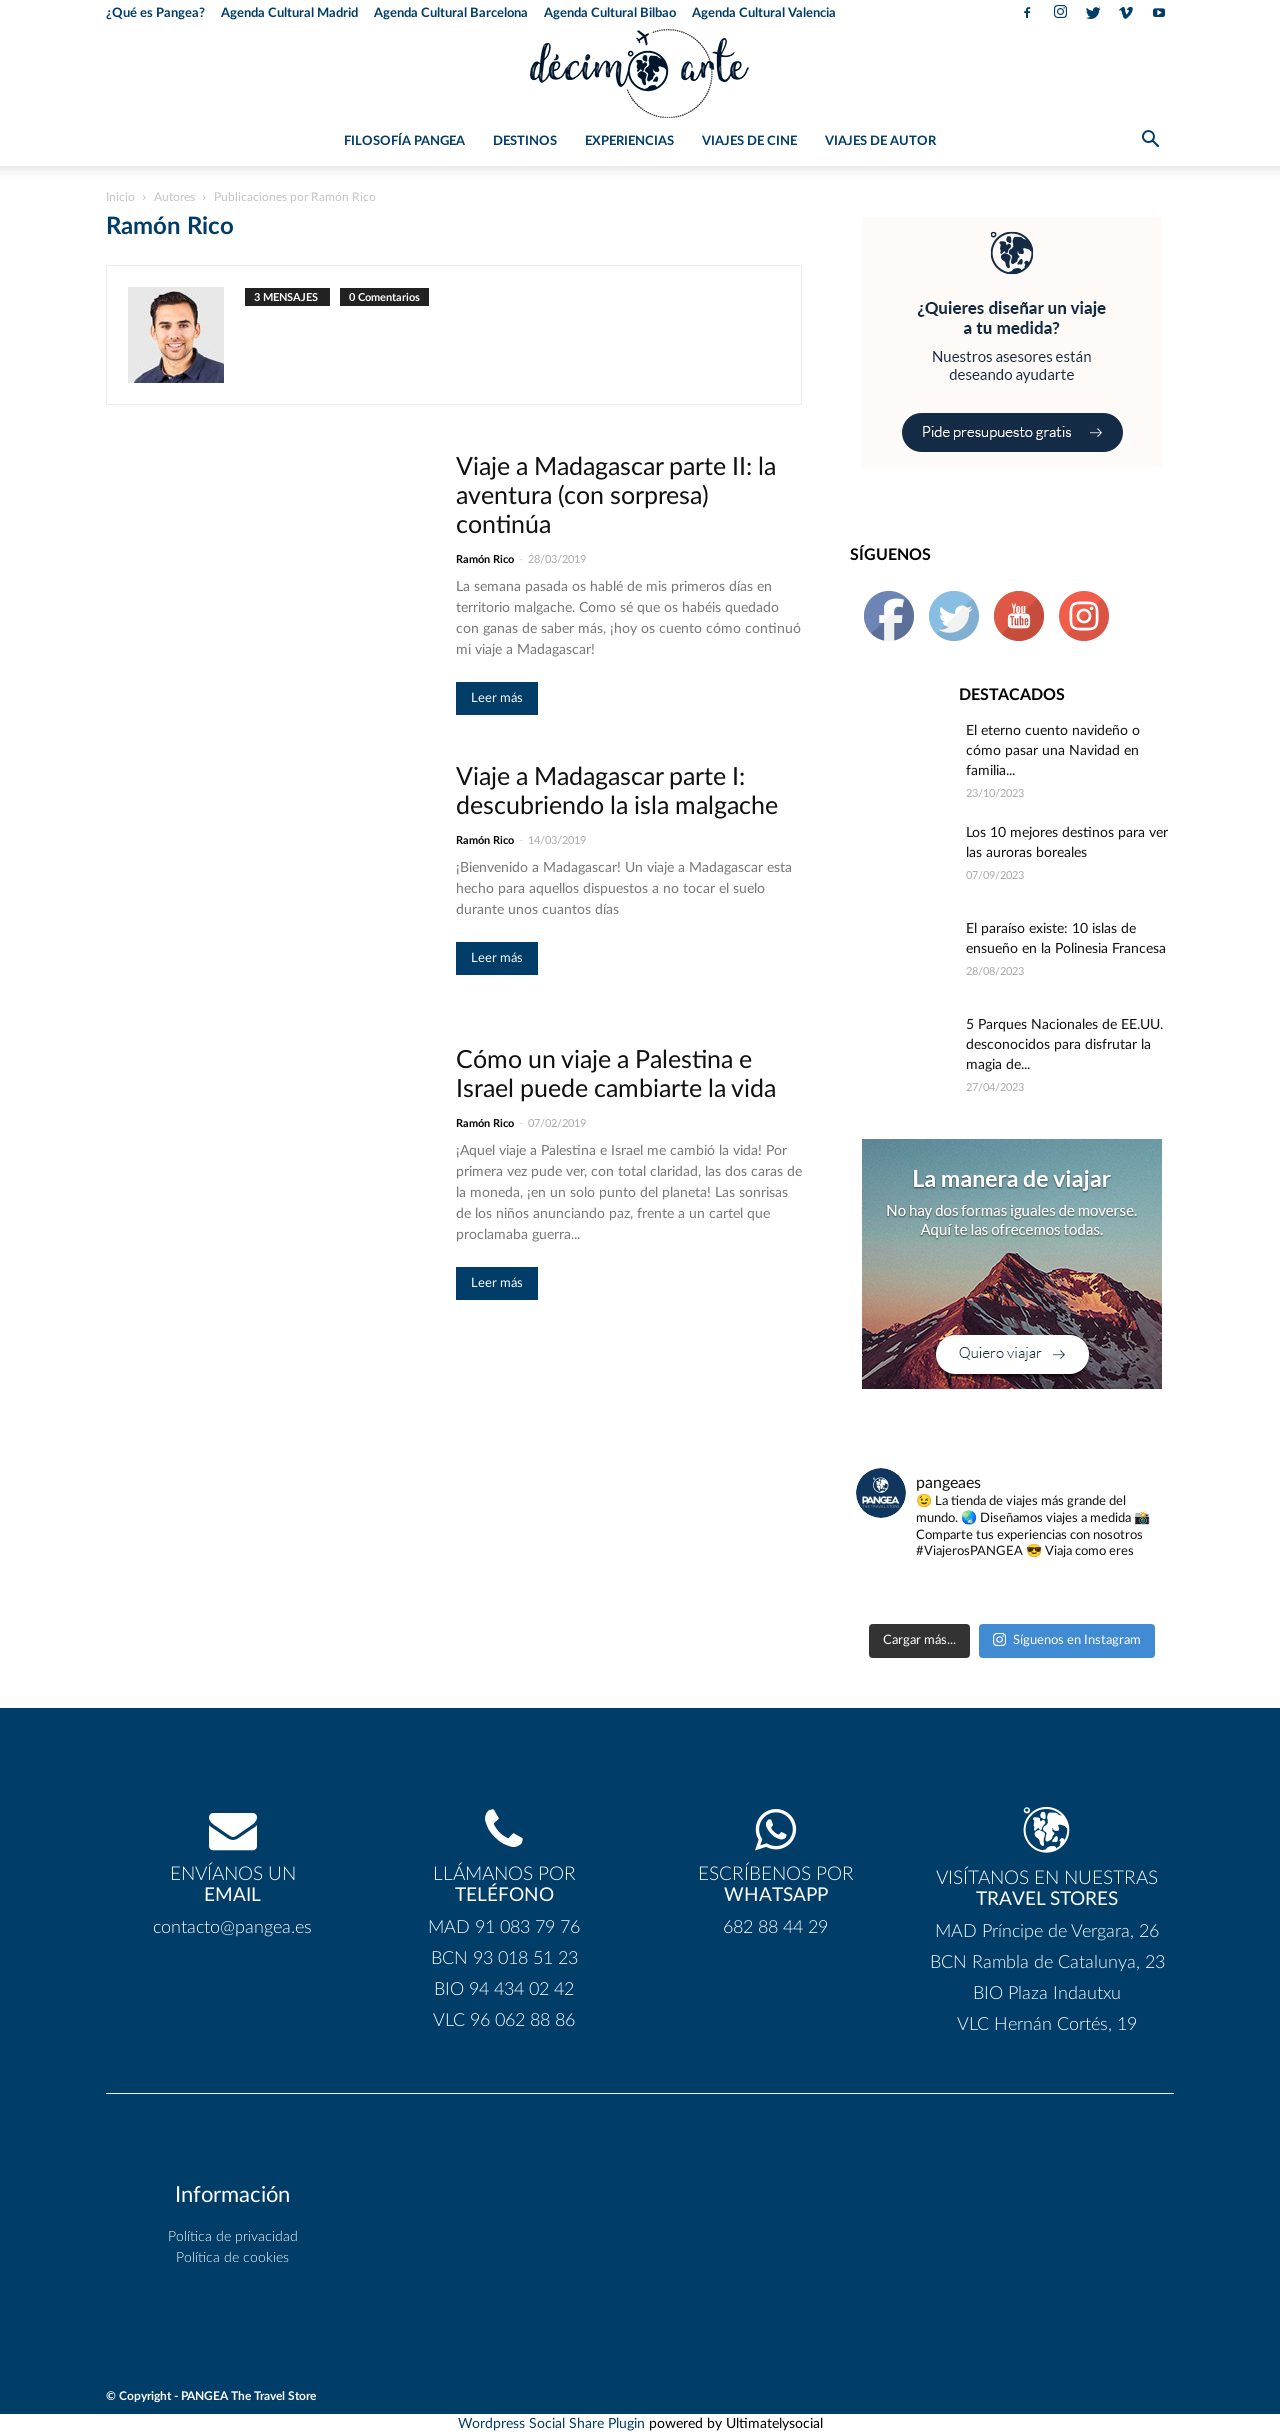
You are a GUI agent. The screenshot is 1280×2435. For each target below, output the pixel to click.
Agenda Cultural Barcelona (451, 13)
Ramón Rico (485, 559)
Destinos (525, 141)
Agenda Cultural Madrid (289, 13)
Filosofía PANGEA (404, 141)
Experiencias (629, 141)
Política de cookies (232, 2258)
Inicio (120, 197)
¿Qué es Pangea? (155, 13)
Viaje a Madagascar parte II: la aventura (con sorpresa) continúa (616, 496)
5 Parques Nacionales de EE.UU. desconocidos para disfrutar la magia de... (1064, 1045)
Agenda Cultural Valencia (764, 13)
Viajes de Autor (880, 141)
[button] (1150, 143)
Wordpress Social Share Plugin (553, 2424)
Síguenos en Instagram (1067, 1639)
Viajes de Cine (749, 141)
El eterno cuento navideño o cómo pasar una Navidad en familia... (1053, 751)
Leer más (497, 698)
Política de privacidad (233, 2237)
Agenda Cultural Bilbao (610, 13)
